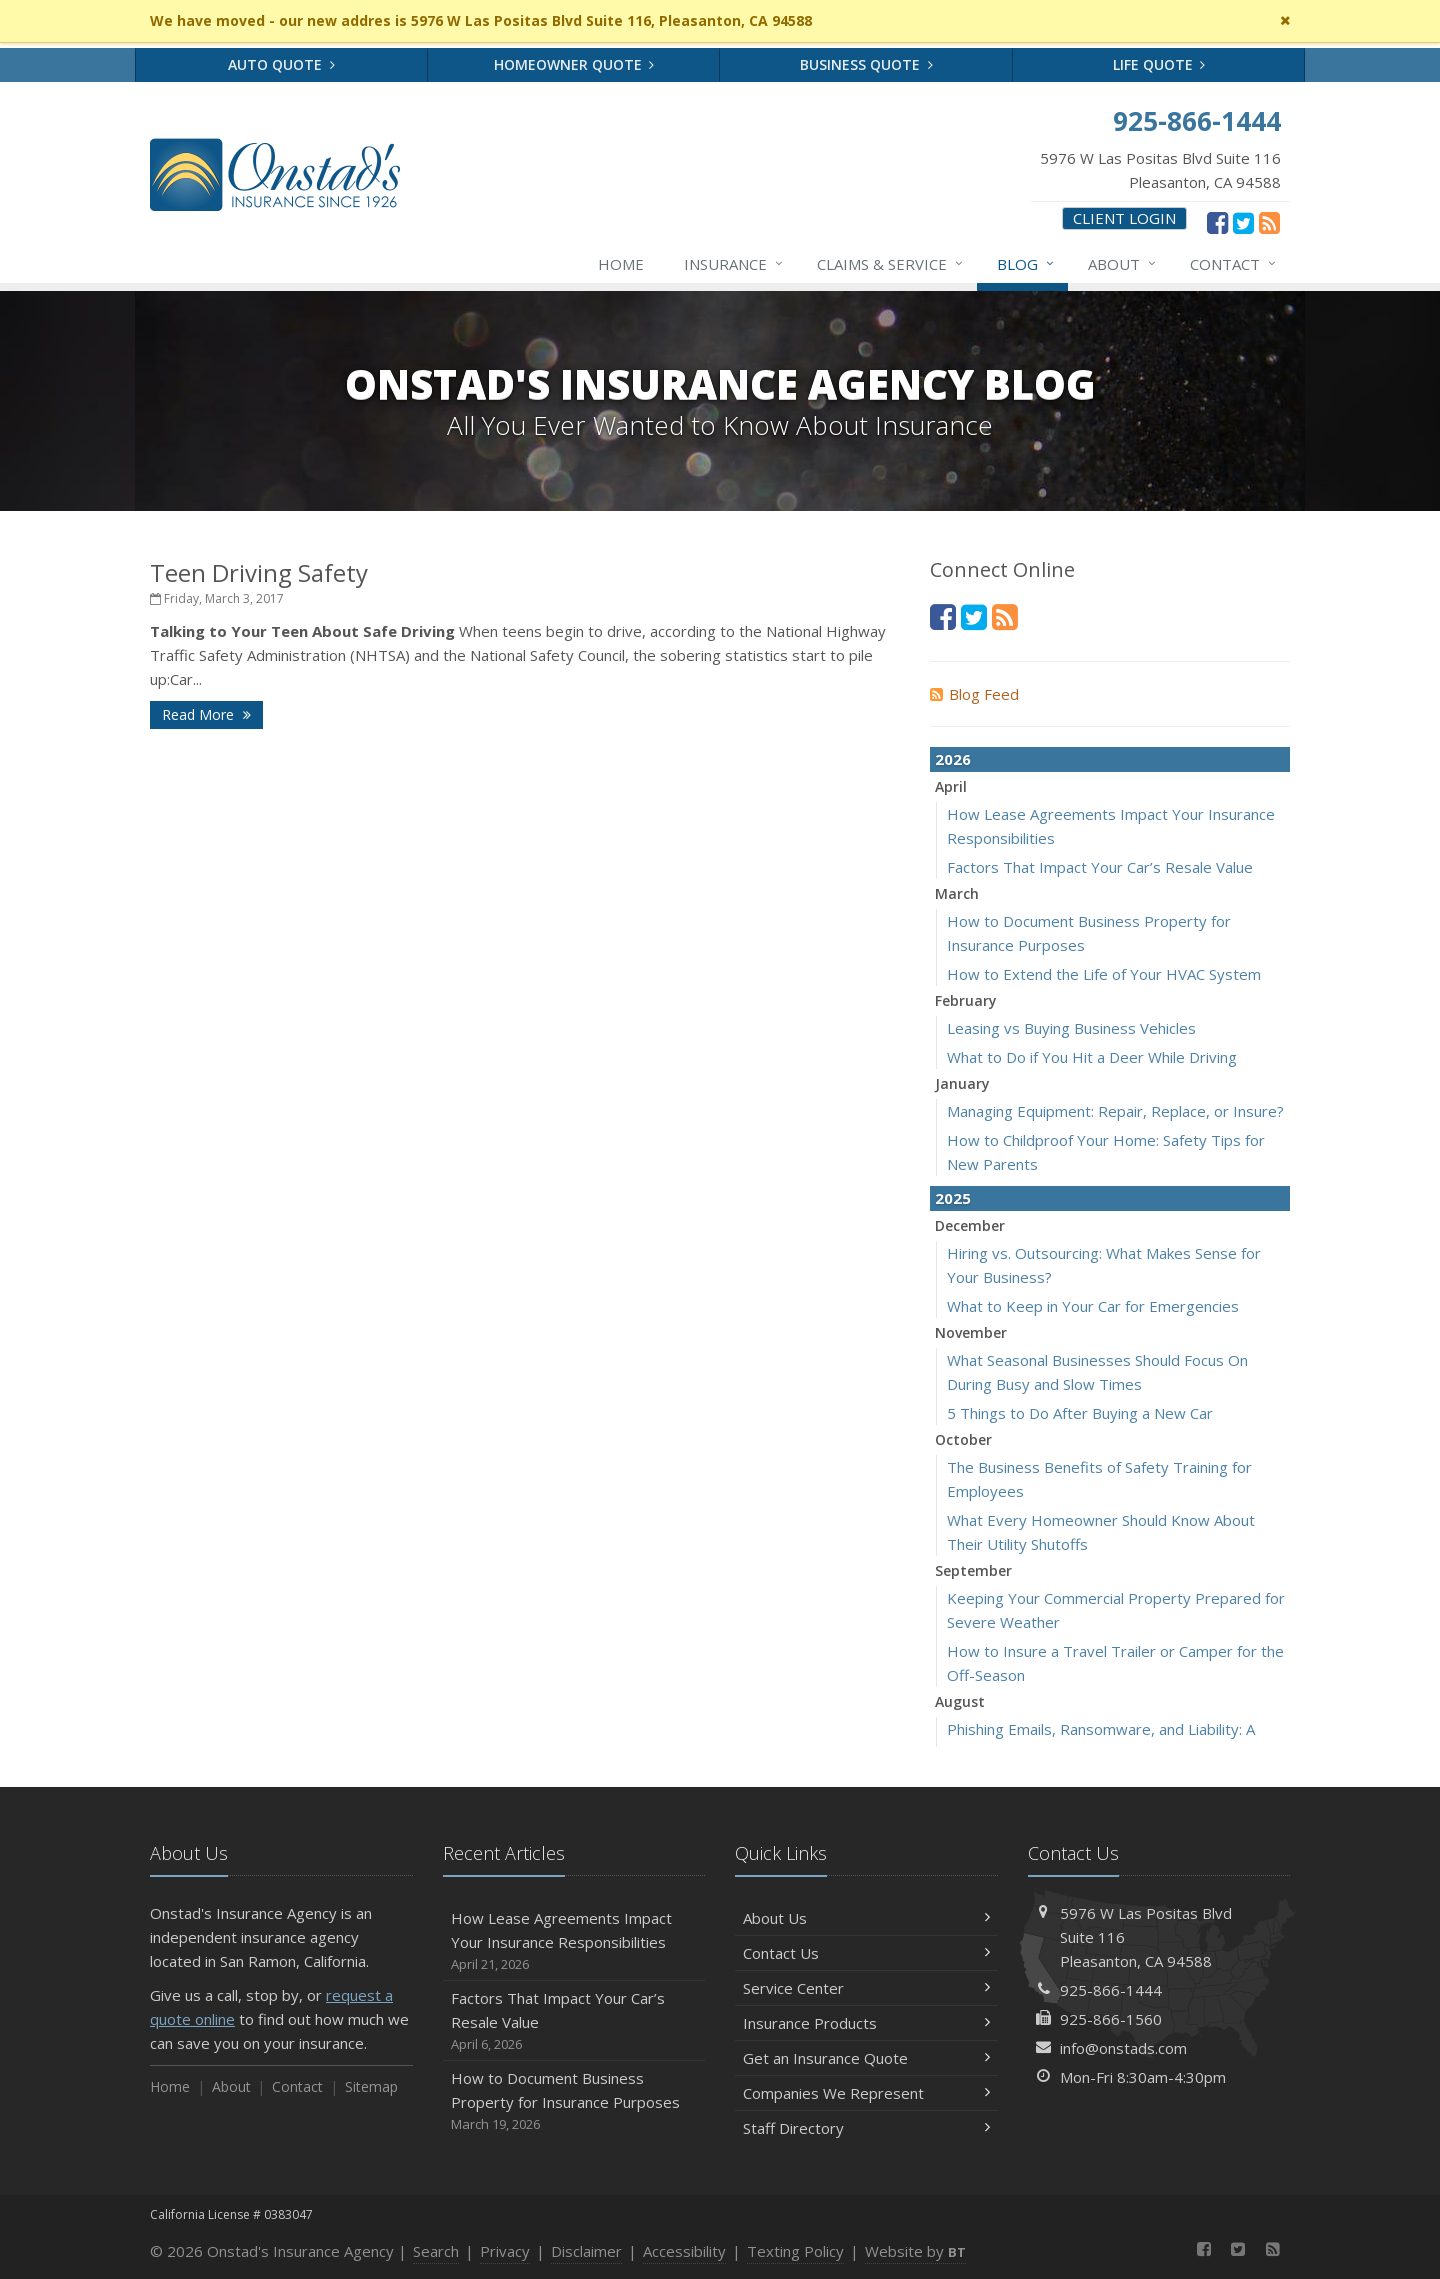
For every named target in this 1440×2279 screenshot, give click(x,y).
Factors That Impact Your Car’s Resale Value (1100, 867)
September (973, 1570)
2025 (953, 1198)
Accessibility (684, 2251)
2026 (953, 759)
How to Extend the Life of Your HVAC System (1104, 974)
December (970, 1225)
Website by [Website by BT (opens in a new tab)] (915, 2251)
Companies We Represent (866, 2093)
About (1123, 264)
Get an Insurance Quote (866, 2058)
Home (621, 264)
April (951, 786)
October (963, 1439)
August (960, 1701)
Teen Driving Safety (259, 572)
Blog (1026, 264)
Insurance (734, 264)
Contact (1234, 264)
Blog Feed (974, 694)
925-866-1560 (1111, 2019)
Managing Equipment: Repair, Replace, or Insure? (1115, 1111)
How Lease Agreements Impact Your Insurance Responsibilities (574, 1941)
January (962, 1083)
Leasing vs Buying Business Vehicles (1071, 1028)
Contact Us (866, 1953)
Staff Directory (866, 2128)
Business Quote (866, 64)
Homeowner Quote (574, 64)
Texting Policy (795, 2251)
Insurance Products (866, 2023)
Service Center (866, 1988)
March (957, 893)
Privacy (505, 2251)
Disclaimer (586, 2251)
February (966, 1000)
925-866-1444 (1111, 1990)
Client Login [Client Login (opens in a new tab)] (1124, 218)
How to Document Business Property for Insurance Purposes (574, 2101)
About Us (866, 1918)
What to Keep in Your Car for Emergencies (1093, 1306)
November (971, 1332)
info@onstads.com (1123, 2048)
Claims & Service (891, 264)
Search (436, 2251)
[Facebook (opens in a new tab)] (1217, 222)
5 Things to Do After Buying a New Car (1080, 1413)
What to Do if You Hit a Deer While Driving (1092, 1057)
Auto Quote (281, 64)
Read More (206, 714)
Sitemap (371, 2086)
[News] (1269, 222)
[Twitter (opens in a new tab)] (1243, 222)
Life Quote (1159, 64)
